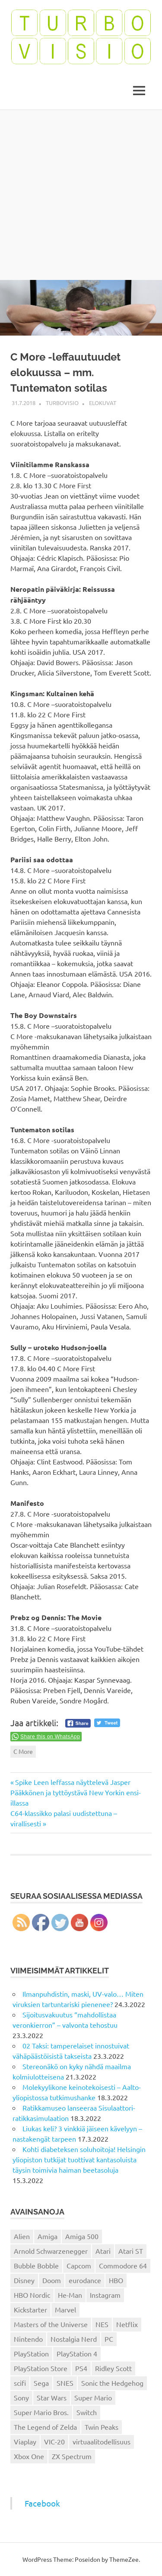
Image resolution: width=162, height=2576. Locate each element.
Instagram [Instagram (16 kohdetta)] (105, 2294)
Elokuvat (102, 402)
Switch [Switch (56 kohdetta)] (86, 2412)
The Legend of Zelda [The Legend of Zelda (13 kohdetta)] (45, 2426)
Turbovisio (62, 402)
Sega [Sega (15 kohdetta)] (41, 2382)
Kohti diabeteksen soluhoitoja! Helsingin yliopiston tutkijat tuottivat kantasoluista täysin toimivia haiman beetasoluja (79, 2159)
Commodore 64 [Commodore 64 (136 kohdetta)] (123, 2265)
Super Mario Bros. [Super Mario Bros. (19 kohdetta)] (41, 2412)
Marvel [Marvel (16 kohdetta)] (65, 2309)
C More (23, 1751)
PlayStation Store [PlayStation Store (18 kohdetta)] (40, 2368)
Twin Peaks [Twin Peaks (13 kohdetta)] (101, 2426)
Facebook (42, 2503)
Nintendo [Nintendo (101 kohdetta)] (28, 2338)
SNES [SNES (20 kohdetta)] (65, 2382)
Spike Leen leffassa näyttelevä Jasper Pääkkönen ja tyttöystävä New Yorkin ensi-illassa (75, 1792)
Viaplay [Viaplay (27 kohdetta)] (25, 2441)
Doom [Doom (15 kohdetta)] (51, 2280)
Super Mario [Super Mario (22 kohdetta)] (93, 2397)
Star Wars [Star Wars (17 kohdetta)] (52, 2397)
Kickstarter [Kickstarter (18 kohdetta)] (30, 2309)
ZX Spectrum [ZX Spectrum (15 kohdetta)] (72, 2456)
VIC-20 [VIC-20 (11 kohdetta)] (54, 2441)
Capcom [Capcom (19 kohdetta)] (79, 2265)
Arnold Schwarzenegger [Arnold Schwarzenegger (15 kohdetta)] (51, 2250)
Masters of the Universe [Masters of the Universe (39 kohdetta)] (51, 2324)
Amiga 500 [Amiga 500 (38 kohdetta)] (81, 2236)
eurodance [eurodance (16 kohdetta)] (85, 2280)
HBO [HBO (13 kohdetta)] (116, 2280)
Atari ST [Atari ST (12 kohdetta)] (130, 2250)
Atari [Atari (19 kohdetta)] (103, 2250)
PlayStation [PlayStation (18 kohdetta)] (31, 2353)
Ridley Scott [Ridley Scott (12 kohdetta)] (113, 2368)
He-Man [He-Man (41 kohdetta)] (70, 2294)
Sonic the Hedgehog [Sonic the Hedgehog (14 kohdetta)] (112, 2382)
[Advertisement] (81, 195)
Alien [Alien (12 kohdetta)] (22, 2236)
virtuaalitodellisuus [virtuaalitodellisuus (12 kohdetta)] (101, 2441)
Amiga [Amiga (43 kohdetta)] (47, 2236)
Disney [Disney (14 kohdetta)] (24, 2280)
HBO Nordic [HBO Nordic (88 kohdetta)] (32, 2294)
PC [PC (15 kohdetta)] (109, 2338)
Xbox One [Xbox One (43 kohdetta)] (29, 2456)
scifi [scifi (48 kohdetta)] (20, 2382)
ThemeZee (124, 2559)
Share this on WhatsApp (50, 1737)
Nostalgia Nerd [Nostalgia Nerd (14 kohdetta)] (74, 2338)
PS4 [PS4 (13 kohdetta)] (81, 2368)
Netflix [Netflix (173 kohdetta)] (127, 2324)
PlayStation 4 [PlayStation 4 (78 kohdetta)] (77, 2353)
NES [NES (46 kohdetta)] (101, 2324)
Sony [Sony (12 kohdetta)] (21, 2397)
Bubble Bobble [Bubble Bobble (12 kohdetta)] (36, 2265)
